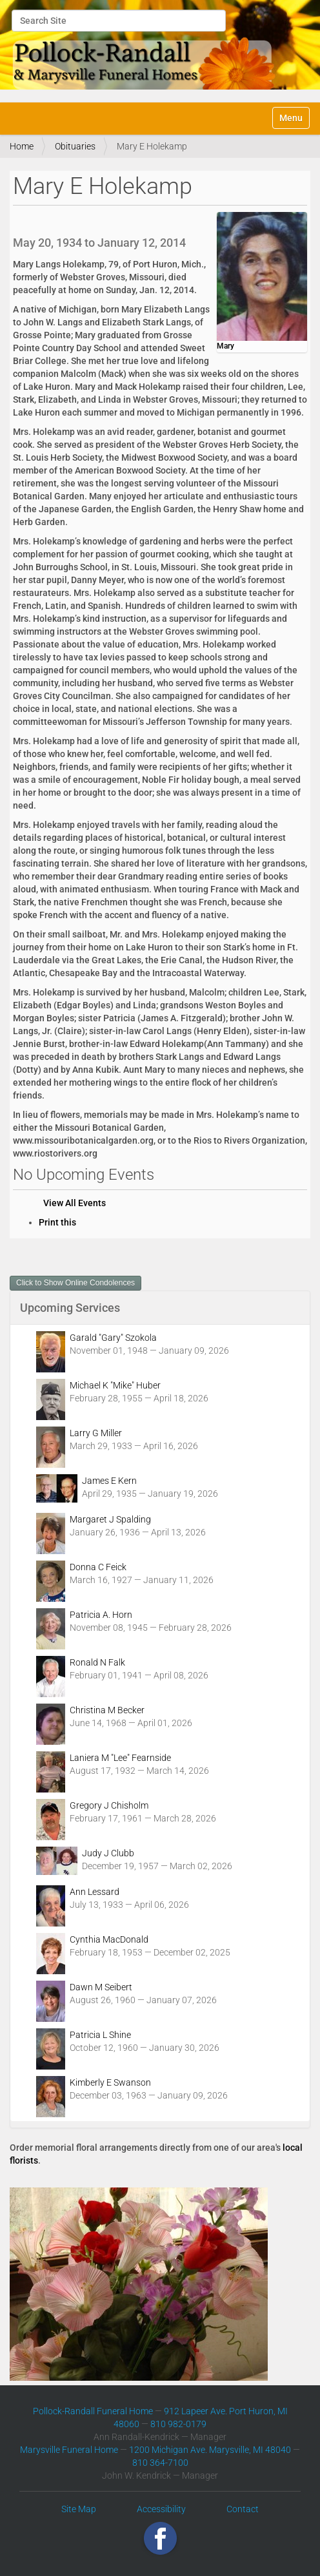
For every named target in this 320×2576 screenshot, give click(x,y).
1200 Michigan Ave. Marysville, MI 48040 (210, 2450)
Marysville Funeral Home (69, 2450)
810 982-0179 (178, 2424)
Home (22, 146)
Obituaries (75, 146)
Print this (57, 1222)
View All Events (74, 1203)
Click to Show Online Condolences (75, 1282)
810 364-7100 (160, 2462)
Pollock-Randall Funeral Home (93, 2411)
